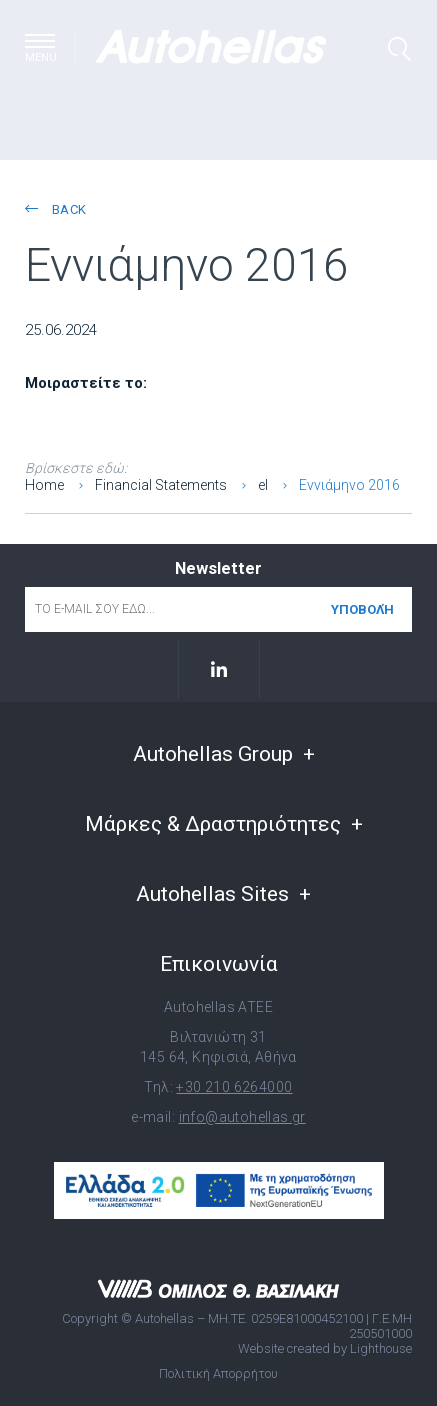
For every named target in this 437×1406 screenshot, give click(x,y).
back (55, 209)
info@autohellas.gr (242, 1117)
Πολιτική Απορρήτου (218, 1373)
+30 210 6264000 (234, 1087)
